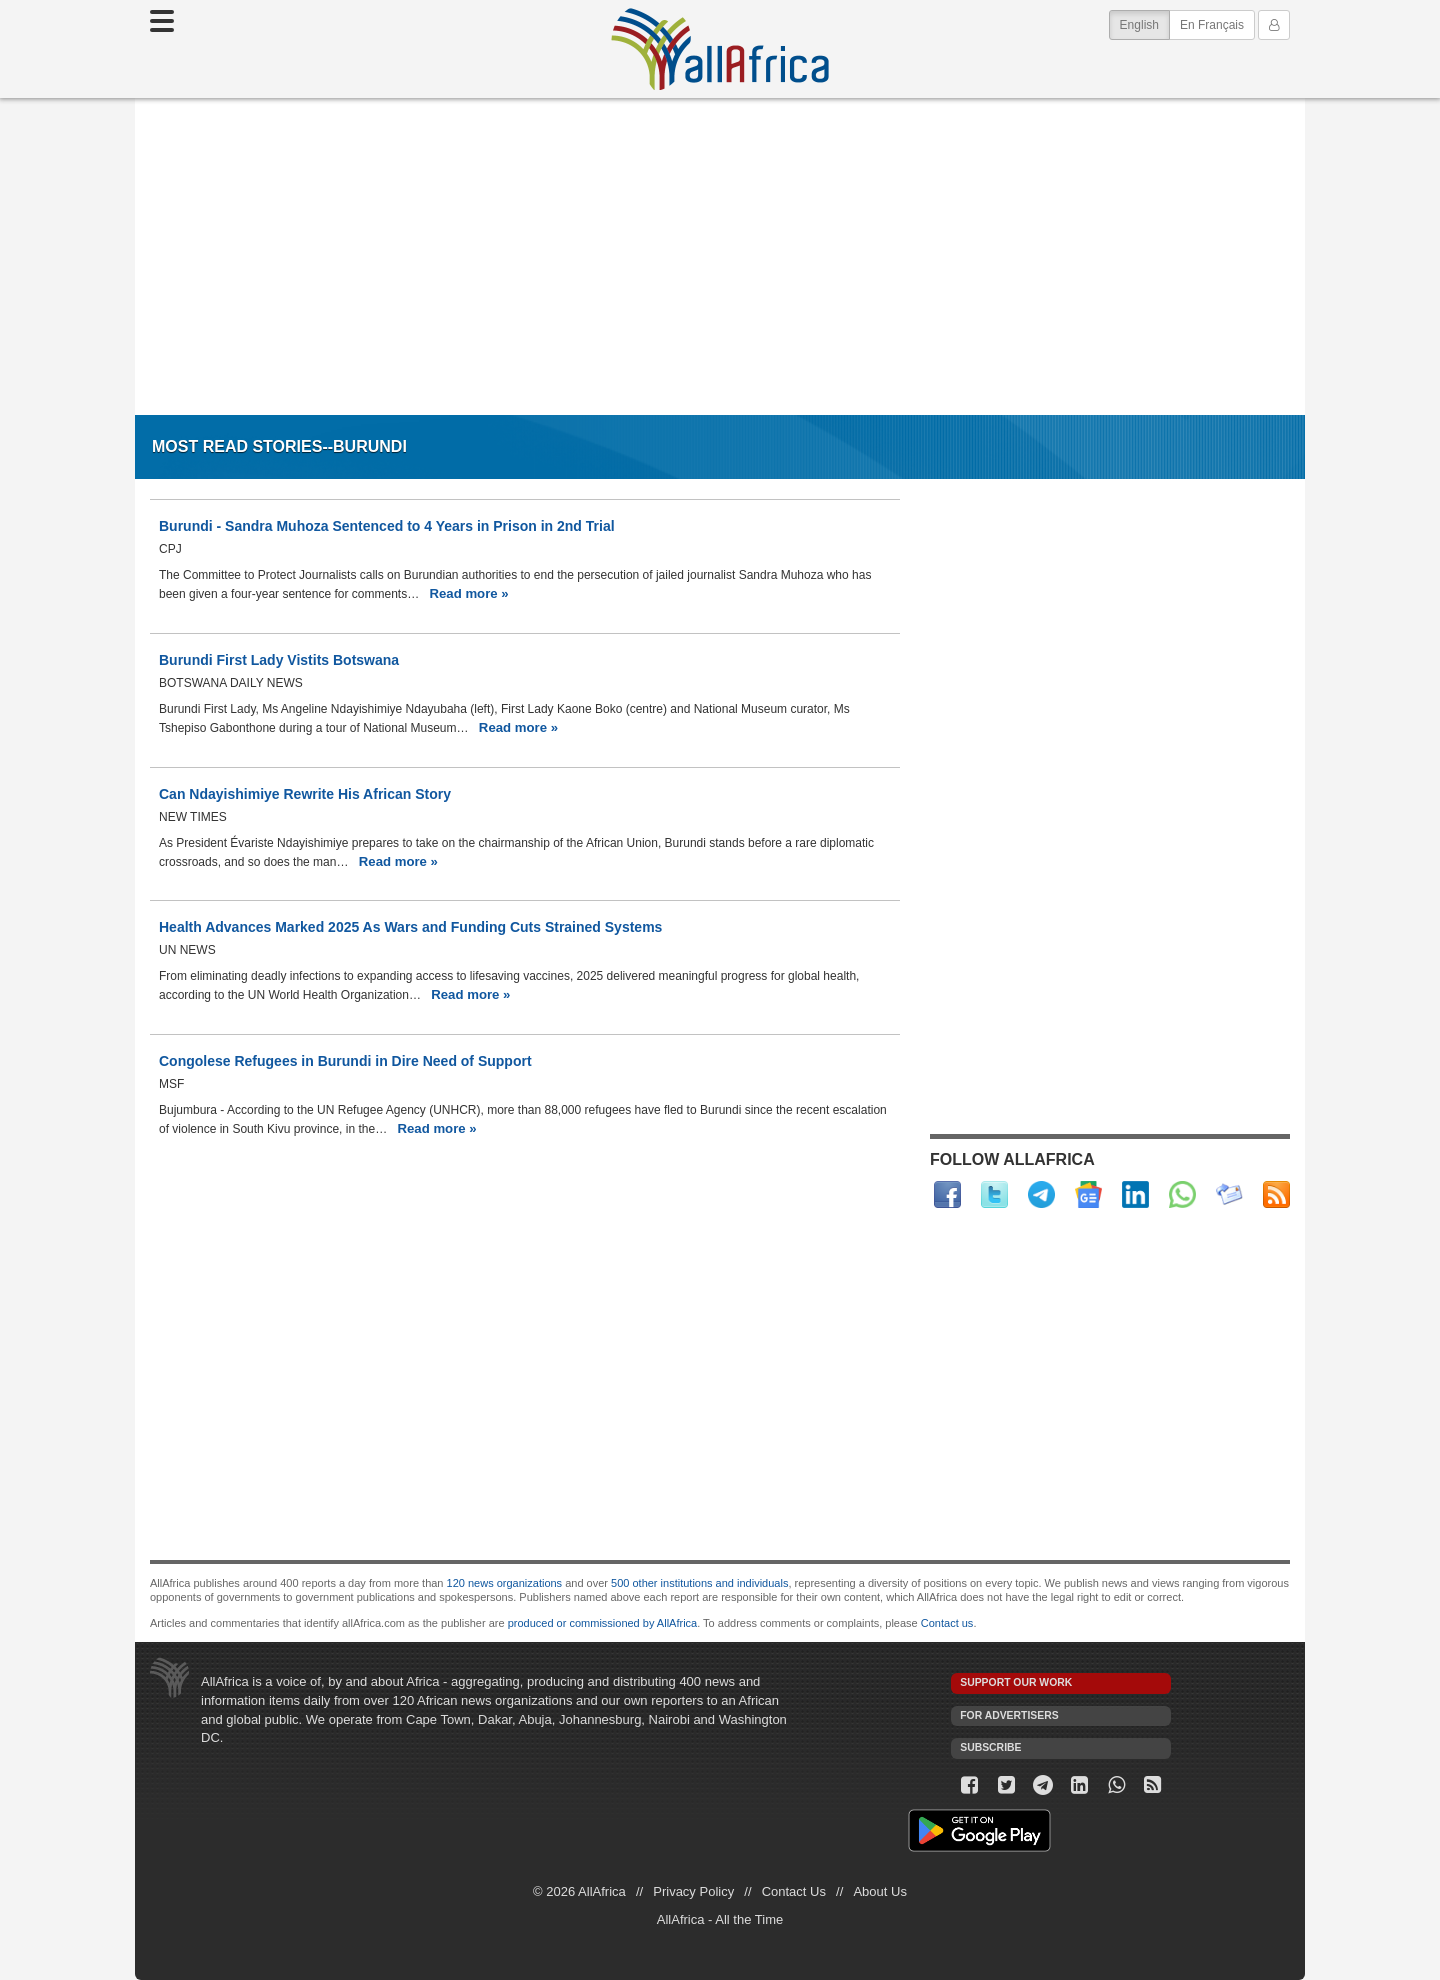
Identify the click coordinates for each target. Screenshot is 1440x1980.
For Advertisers (1009, 1715)
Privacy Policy (693, 1891)
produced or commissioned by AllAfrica (603, 1623)
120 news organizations (505, 1583)
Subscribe (990, 1747)
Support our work (1016, 1682)
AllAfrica (720, 49)
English (1145, 23)
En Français (1212, 25)
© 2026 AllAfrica (579, 1891)
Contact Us (794, 1891)
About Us (879, 1891)
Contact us (947, 1623)
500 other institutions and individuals (699, 1583)
